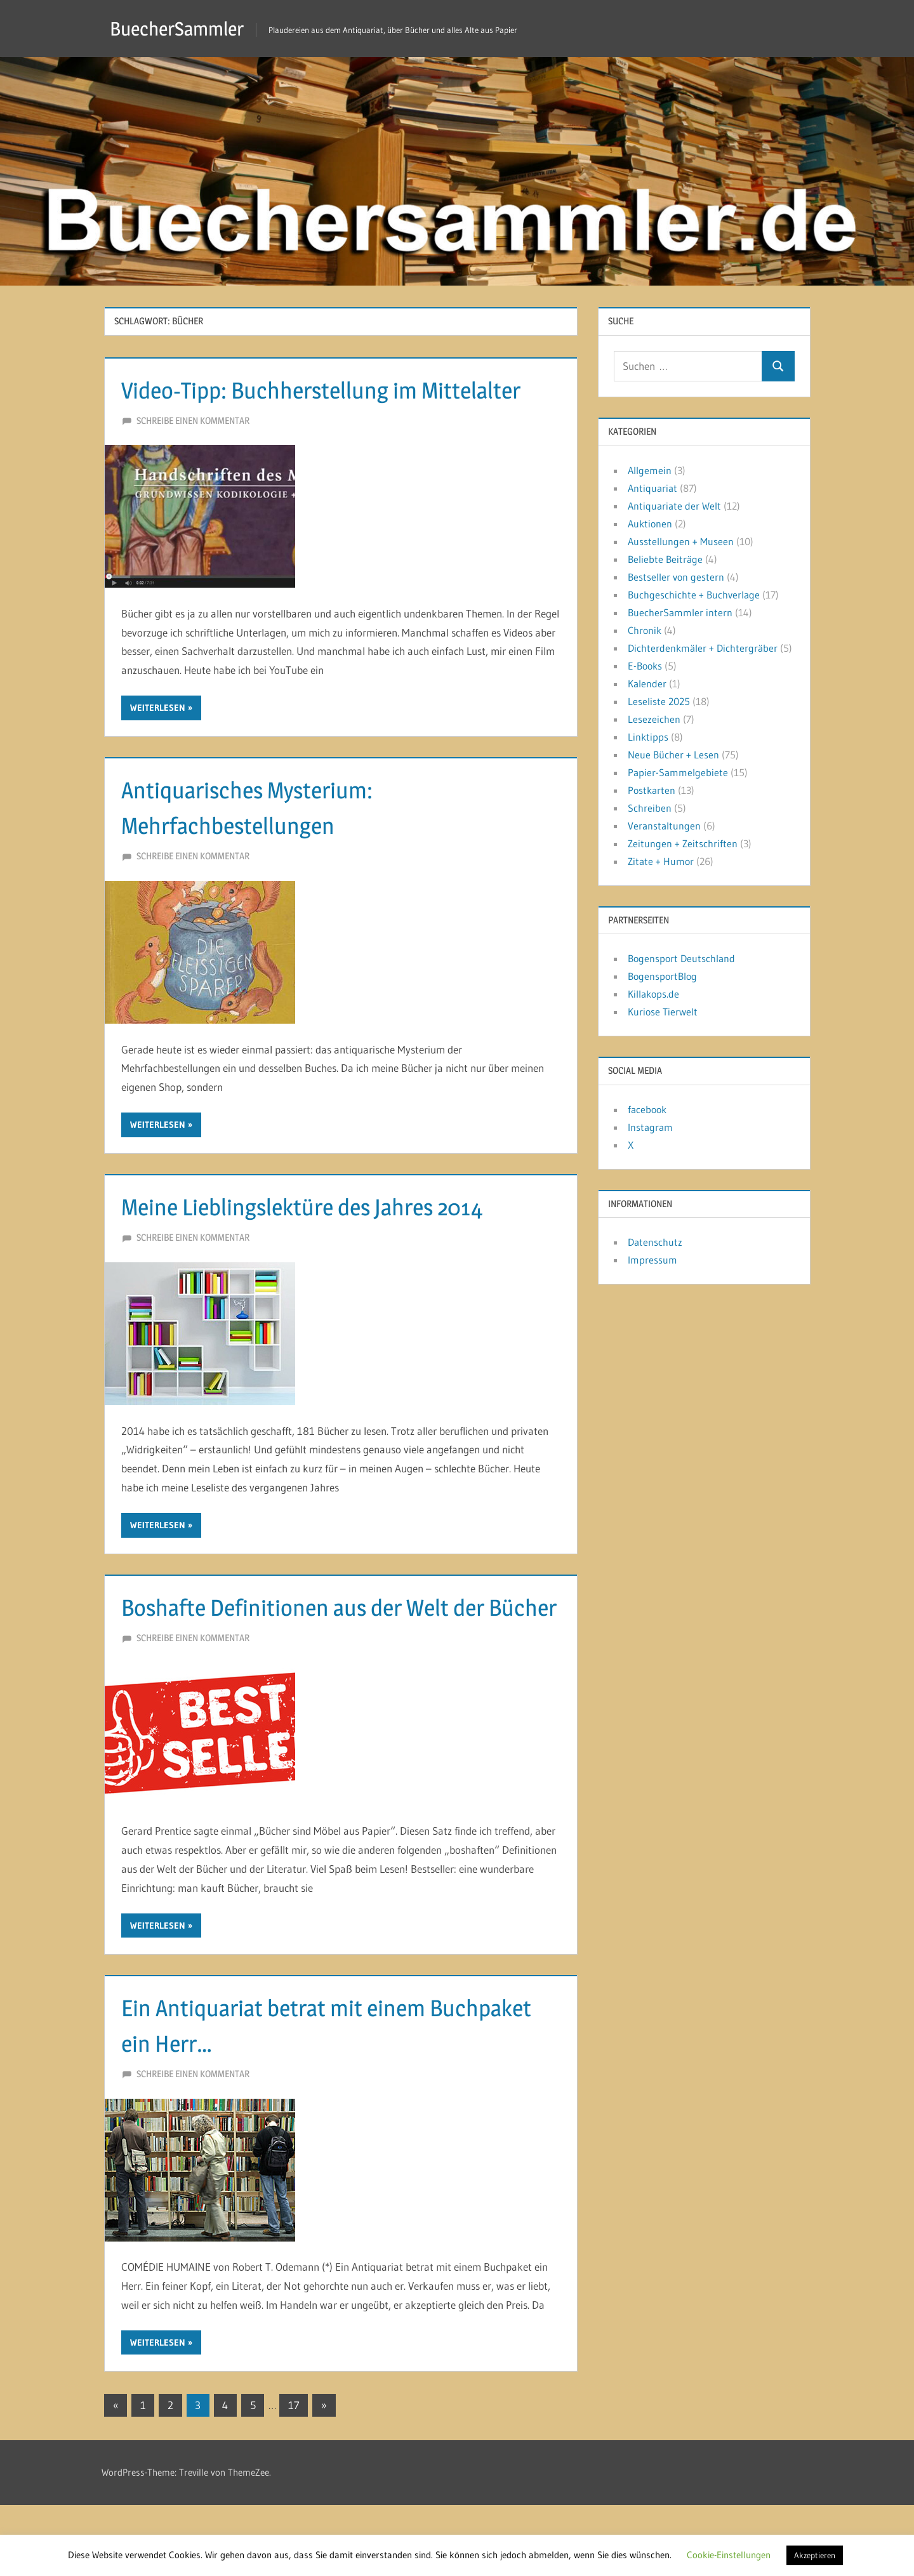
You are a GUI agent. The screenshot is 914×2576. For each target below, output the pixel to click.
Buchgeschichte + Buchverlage (694, 594)
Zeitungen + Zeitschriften (683, 843)
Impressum (652, 1259)
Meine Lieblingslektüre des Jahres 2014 (322, 1241)
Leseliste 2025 (659, 701)
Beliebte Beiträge (665, 559)
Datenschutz (655, 1242)
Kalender (647, 683)
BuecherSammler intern (680, 612)
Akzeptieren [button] (814, 2555)
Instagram (650, 1127)
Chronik (644, 630)
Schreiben (650, 808)
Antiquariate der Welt (674, 505)
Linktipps (648, 736)
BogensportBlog (662, 976)
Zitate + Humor (661, 861)
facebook (647, 1109)
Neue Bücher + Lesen (673, 754)
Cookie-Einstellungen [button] (729, 2555)
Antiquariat (652, 488)
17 (294, 2476)
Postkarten (651, 790)
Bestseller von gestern (676, 577)
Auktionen (650, 523)
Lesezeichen (654, 719)
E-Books (645, 665)
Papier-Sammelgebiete (678, 772)
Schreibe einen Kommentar (192, 456)
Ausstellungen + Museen (681, 541)
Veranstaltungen (664, 825)
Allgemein (650, 470)
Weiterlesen (157, 743)
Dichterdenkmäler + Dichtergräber (703, 648)
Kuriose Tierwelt (663, 1011)
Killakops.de (653, 993)
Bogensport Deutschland (681, 958)
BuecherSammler (182, 28)
